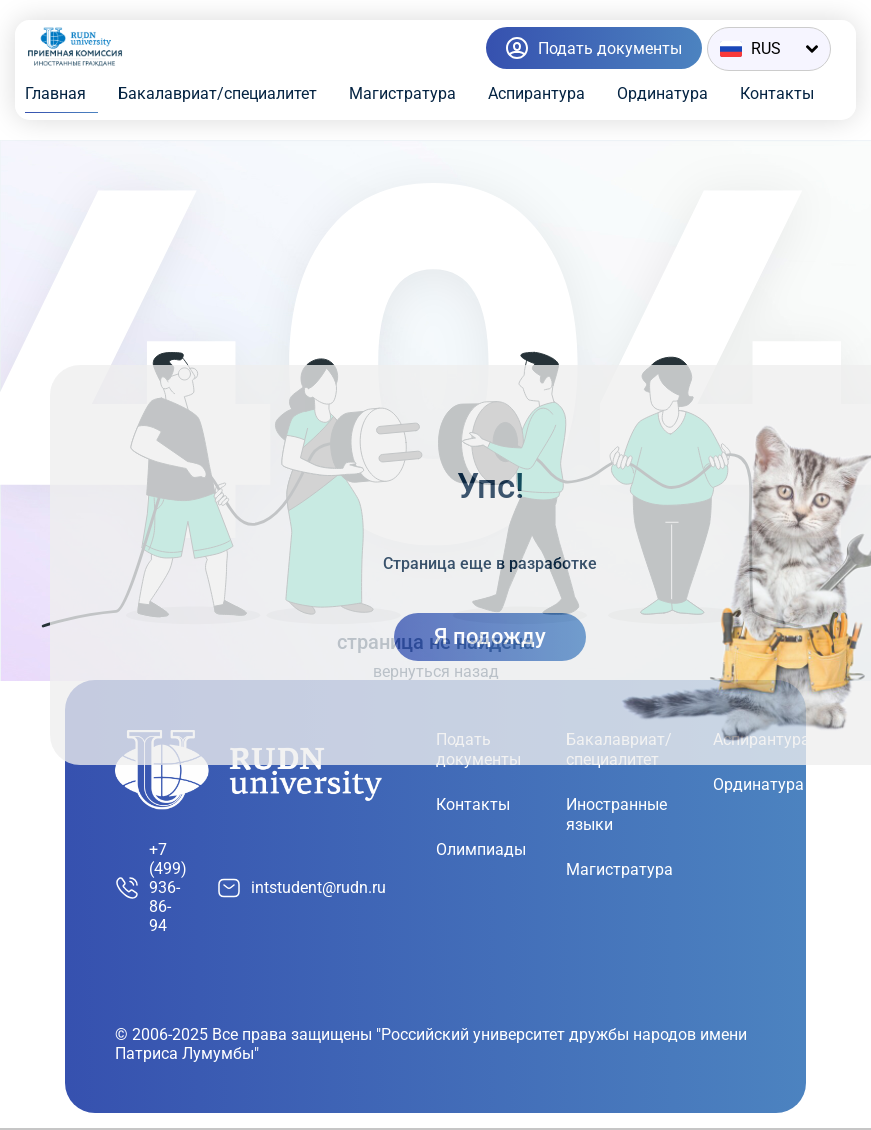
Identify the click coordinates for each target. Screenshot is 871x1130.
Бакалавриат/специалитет (217, 93)
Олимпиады (481, 849)
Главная (55, 93)
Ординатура (662, 93)
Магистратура (402, 93)
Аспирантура (536, 93)
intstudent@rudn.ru (301, 888)
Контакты (777, 93)
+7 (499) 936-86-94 (151, 887)
